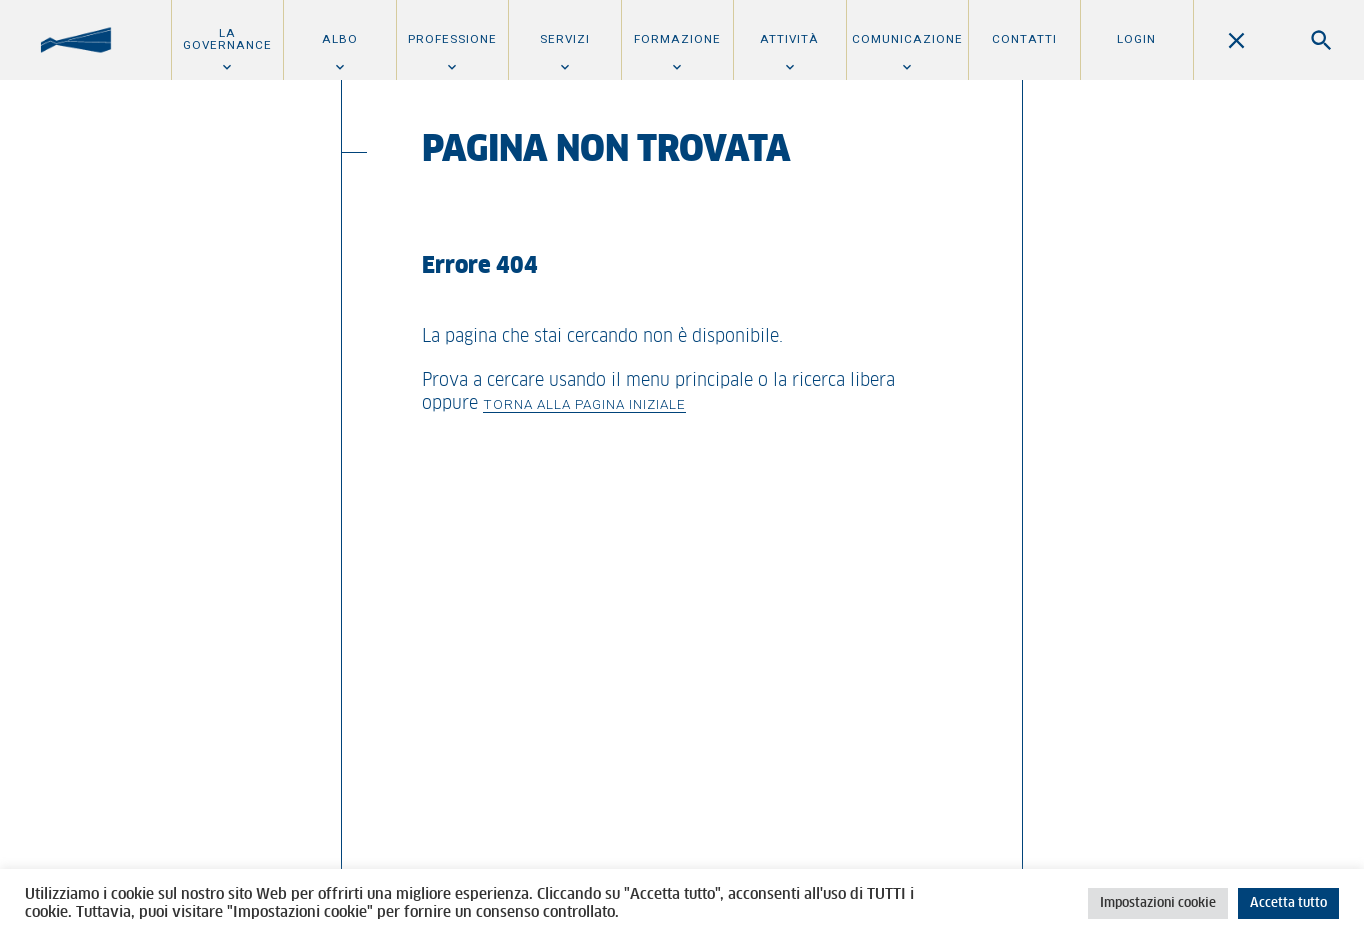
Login (1136, 39)
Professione (452, 39)
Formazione (677, 39)
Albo (340, 39)
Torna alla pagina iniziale (584, 404)
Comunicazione (907, 39)
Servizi (565, 39)
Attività (789, 39)
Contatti (1024, 39)
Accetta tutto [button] (1288, 903)
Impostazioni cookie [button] (1158, 903)
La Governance (227, 39)
